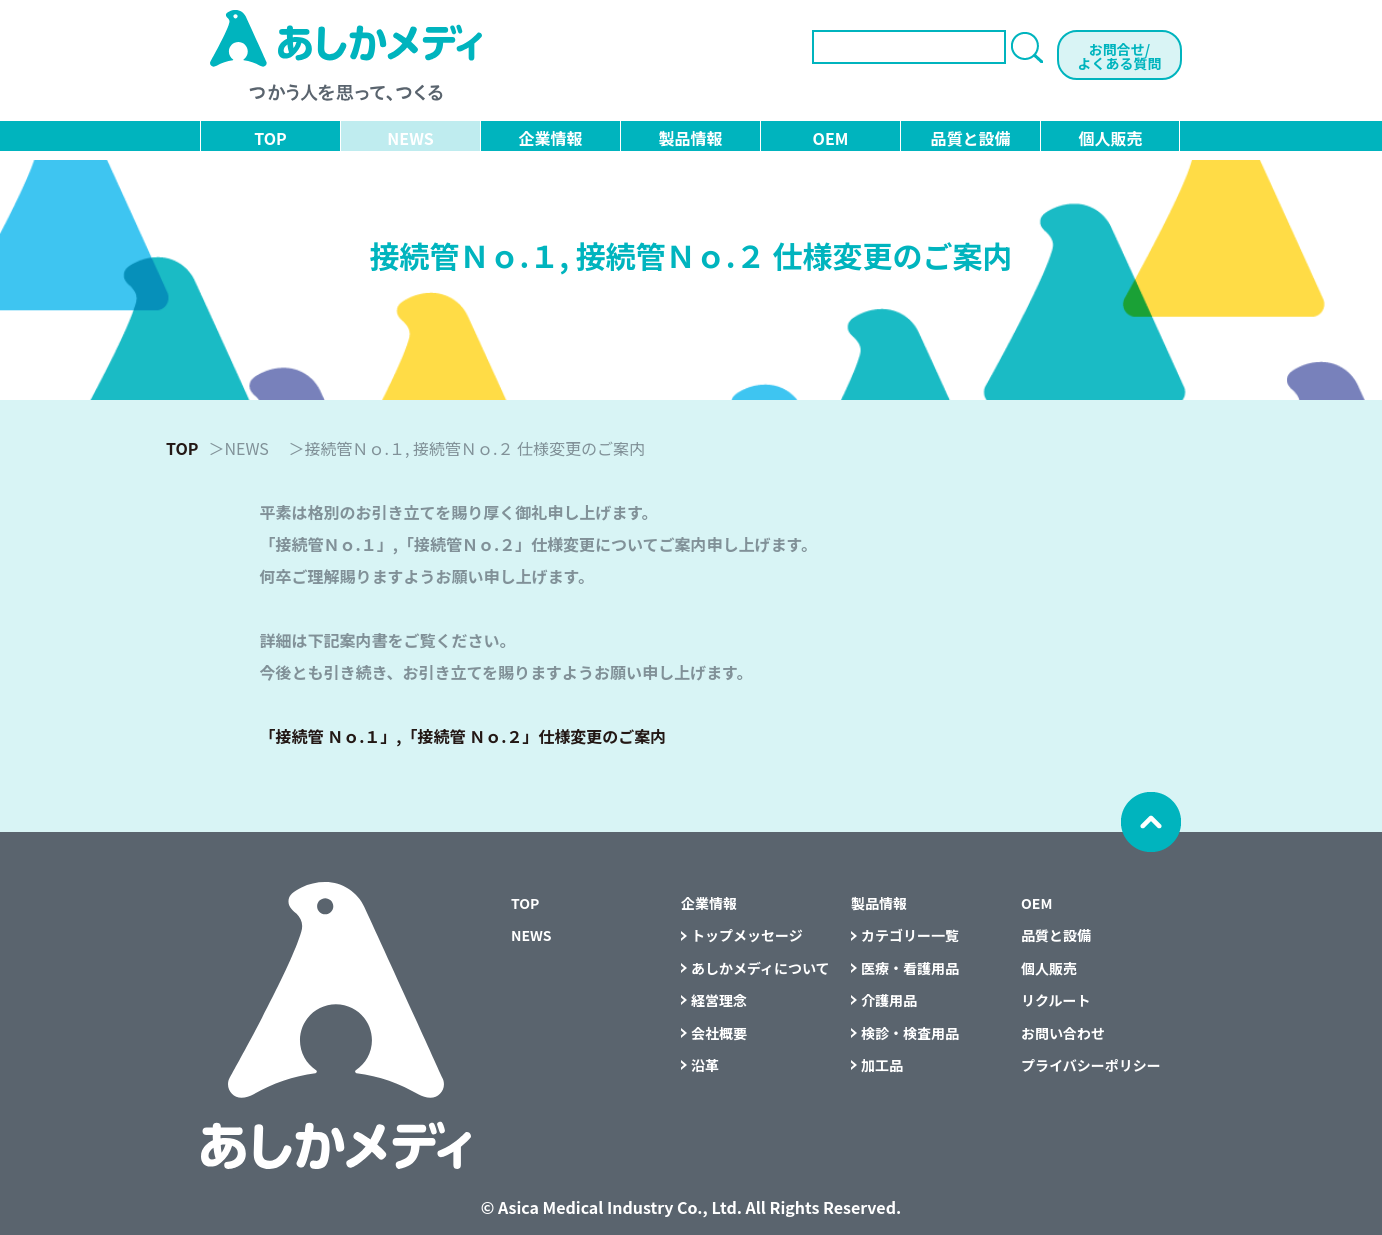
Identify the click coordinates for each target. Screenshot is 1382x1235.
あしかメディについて (760, 968)
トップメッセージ (747, 935)
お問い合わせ (1063, 1033)
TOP (270, 138)
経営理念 (719, 1000)
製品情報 (690, 138)
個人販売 (1110, 138)
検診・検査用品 (910, 1033)
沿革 (705, 1065)
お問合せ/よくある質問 (1120, 56)
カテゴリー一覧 (910, 935)
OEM (831, 138)
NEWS (410, 138)
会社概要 (719, 1033)
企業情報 (550, 138)
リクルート (1056, 1000)
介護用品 (889, 1000)
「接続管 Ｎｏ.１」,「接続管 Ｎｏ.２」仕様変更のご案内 (463, 736)
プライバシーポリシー (1091, 1065)
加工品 (882, 1065)
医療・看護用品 (910, 968)
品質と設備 (970, 138)
